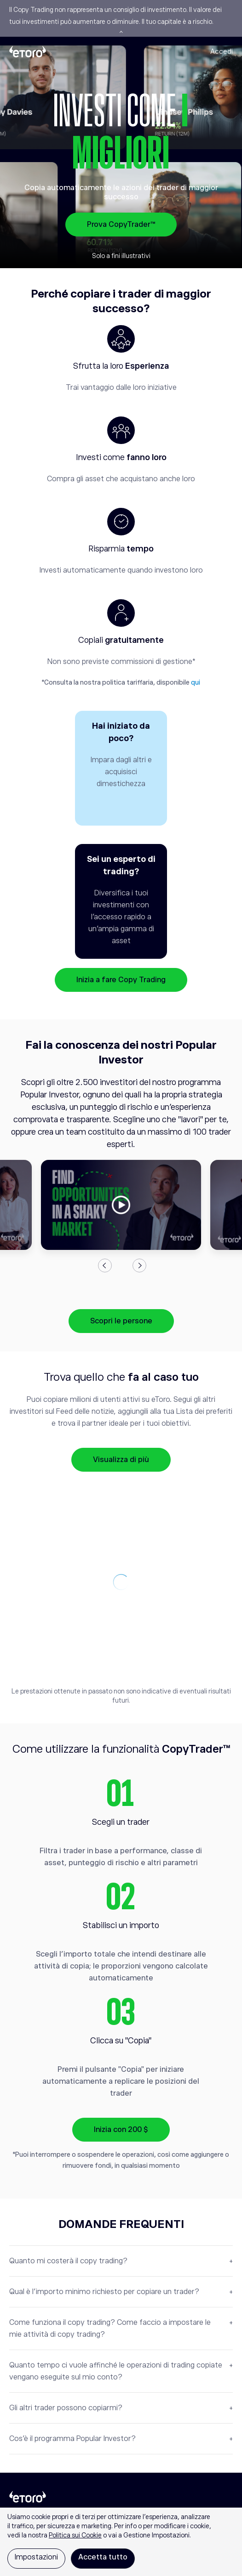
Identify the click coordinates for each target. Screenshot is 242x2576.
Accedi (221, 51)
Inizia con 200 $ (121, 2130)
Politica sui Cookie (75, 2535)
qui (195, 682)
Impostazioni (36, 2557)
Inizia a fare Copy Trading (121, 980)
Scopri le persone (121, 1321)
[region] (121, 2542)
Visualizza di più (121, 1460)
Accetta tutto (102, 2557)
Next (139, 1265)
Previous (105, 1265)
